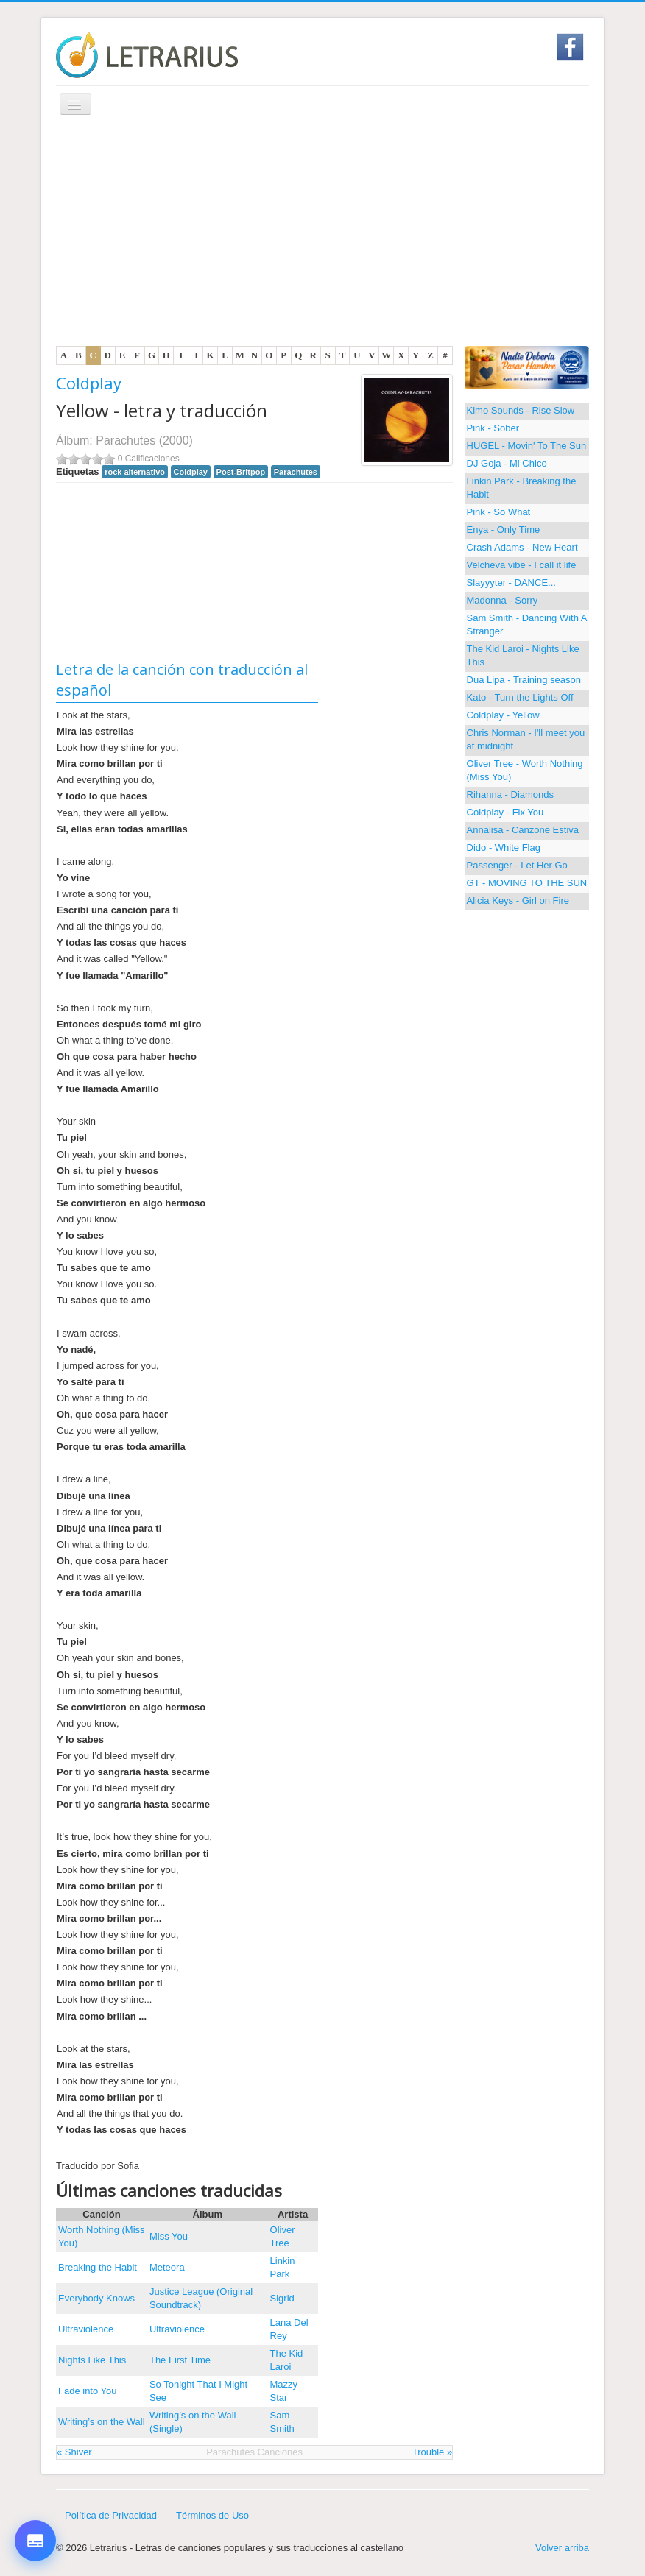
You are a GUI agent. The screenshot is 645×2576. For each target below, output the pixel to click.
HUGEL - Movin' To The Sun (527, 445)
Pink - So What (499, 511)
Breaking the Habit (97, 2267)
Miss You (168, 2236)
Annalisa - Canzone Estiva (523, 829)
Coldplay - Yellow (503, 715)
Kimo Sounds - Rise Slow (521, 410)
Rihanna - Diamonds (510, 794)
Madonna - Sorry (502, 600)
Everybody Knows (96, 2298)
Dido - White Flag (503, 847)
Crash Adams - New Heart (522, 547)
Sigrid (282, 2298)
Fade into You (87, 2390)
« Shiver (74, 2452)
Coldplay (88, 383)
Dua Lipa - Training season (524, 679)
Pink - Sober (493, 428)
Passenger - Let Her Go (517, 865)
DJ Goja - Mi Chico (507, 463)
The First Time (180, 2360)
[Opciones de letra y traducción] (35, 2540)
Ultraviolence (85, 2329)
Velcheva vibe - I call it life (522, 564)
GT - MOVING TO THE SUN (527, 882)
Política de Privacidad (111, 2515)
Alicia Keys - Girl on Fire (518, 900)
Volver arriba (562, 2547)
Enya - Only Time (503, 529)
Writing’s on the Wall (101, 2421)
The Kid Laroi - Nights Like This (523, 655)
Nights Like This (92, 2360)
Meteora (167, 2267)
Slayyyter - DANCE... (511, 582)
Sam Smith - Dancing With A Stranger (527, 624)
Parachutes (125, 440)
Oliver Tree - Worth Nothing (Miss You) (525, 770)
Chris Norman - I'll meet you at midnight (526, 739)
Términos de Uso (212, 2515)
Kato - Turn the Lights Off (520, 697)
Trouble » (432, 2452)
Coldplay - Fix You (505, 812)
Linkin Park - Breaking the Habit (522, 487)
